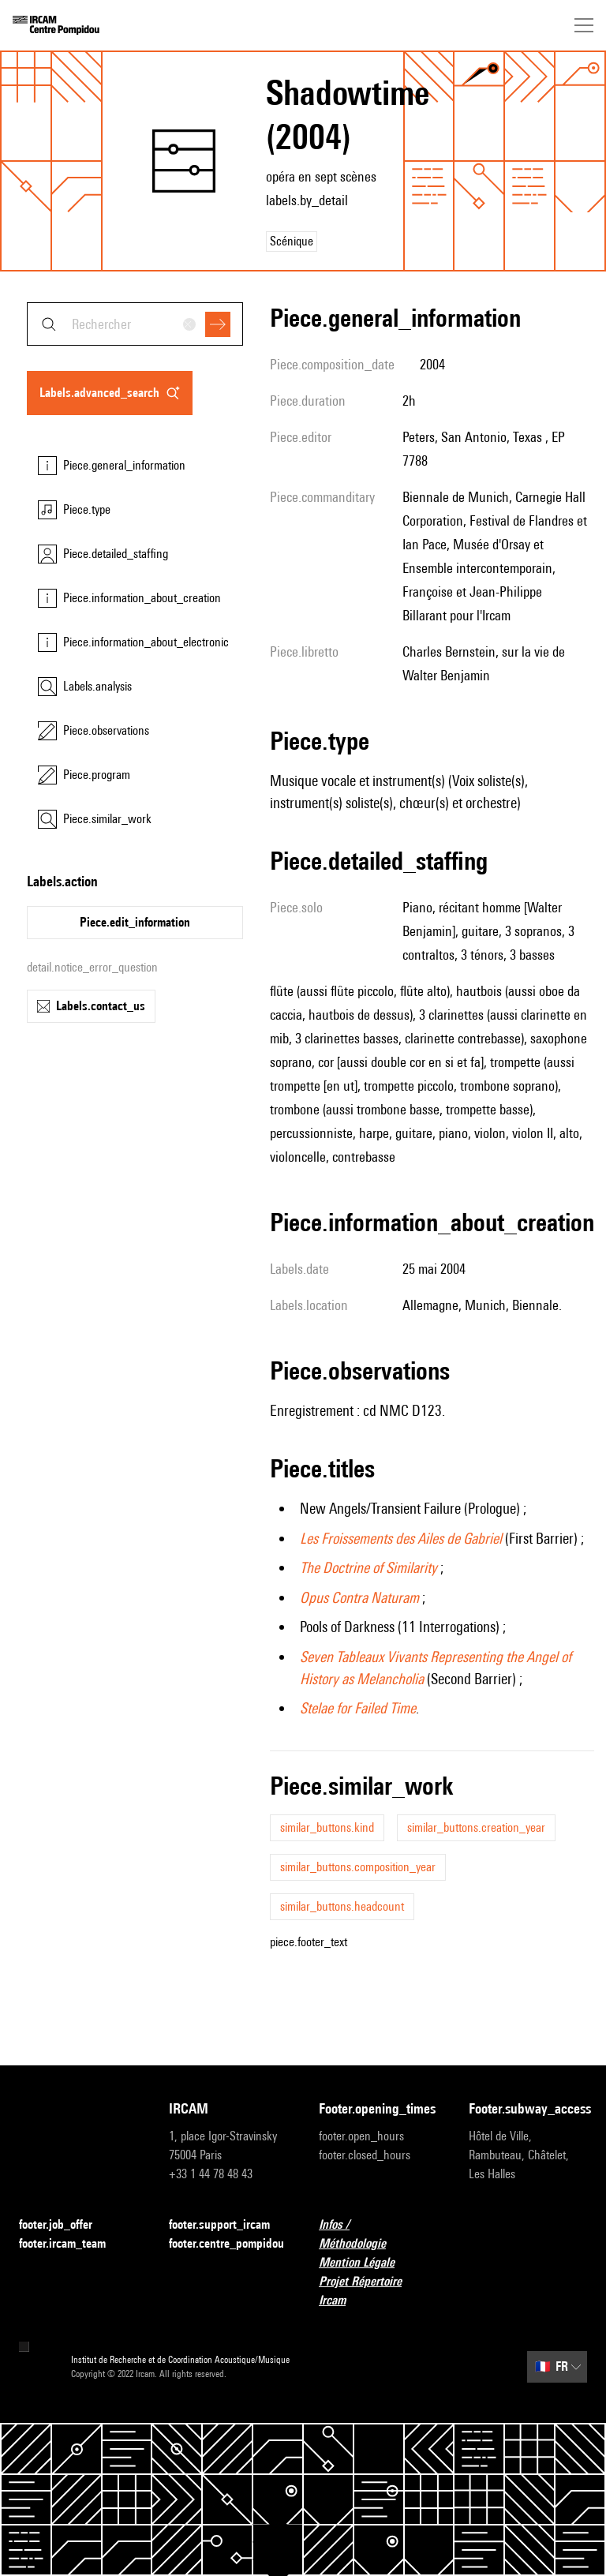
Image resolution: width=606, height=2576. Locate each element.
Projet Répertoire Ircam (378, 2291)
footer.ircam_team (72, 2244)
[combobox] (135, 324)
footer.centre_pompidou (226, 2243)
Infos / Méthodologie (378, 2234)
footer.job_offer (65, 2225)
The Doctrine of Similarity (368, 1567)
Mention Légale (366, 2263)
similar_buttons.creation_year (476, 1827)
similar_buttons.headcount (342, 1906)
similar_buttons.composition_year (358, 1866)
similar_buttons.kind (327, 1827)
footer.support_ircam (228, 2225)
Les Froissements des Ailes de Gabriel (401, 1538)
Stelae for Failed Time (358, 1708)
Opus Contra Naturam (359, 1597)
